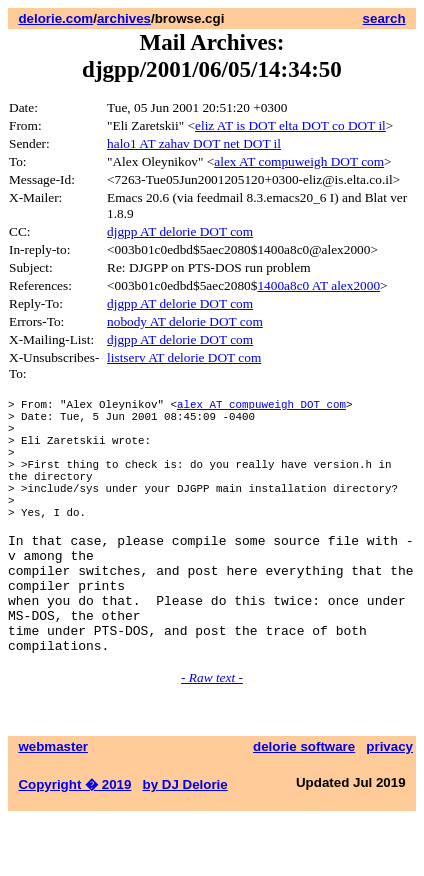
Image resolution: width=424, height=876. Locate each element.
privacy (389, 803)
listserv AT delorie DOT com (184, 357)
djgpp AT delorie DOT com (180, 231)
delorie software (304, 803)
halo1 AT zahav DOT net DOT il (194, 143)
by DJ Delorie (185, 841)
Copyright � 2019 (74, 841)
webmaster (53, 803)
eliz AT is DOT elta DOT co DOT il (290, 125)
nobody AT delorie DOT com (185, 321)
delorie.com (55, 18)
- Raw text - (212, 734)
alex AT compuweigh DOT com (299, 161)
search (384, 18)
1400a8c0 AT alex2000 (318, 285)
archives (124, 18)
